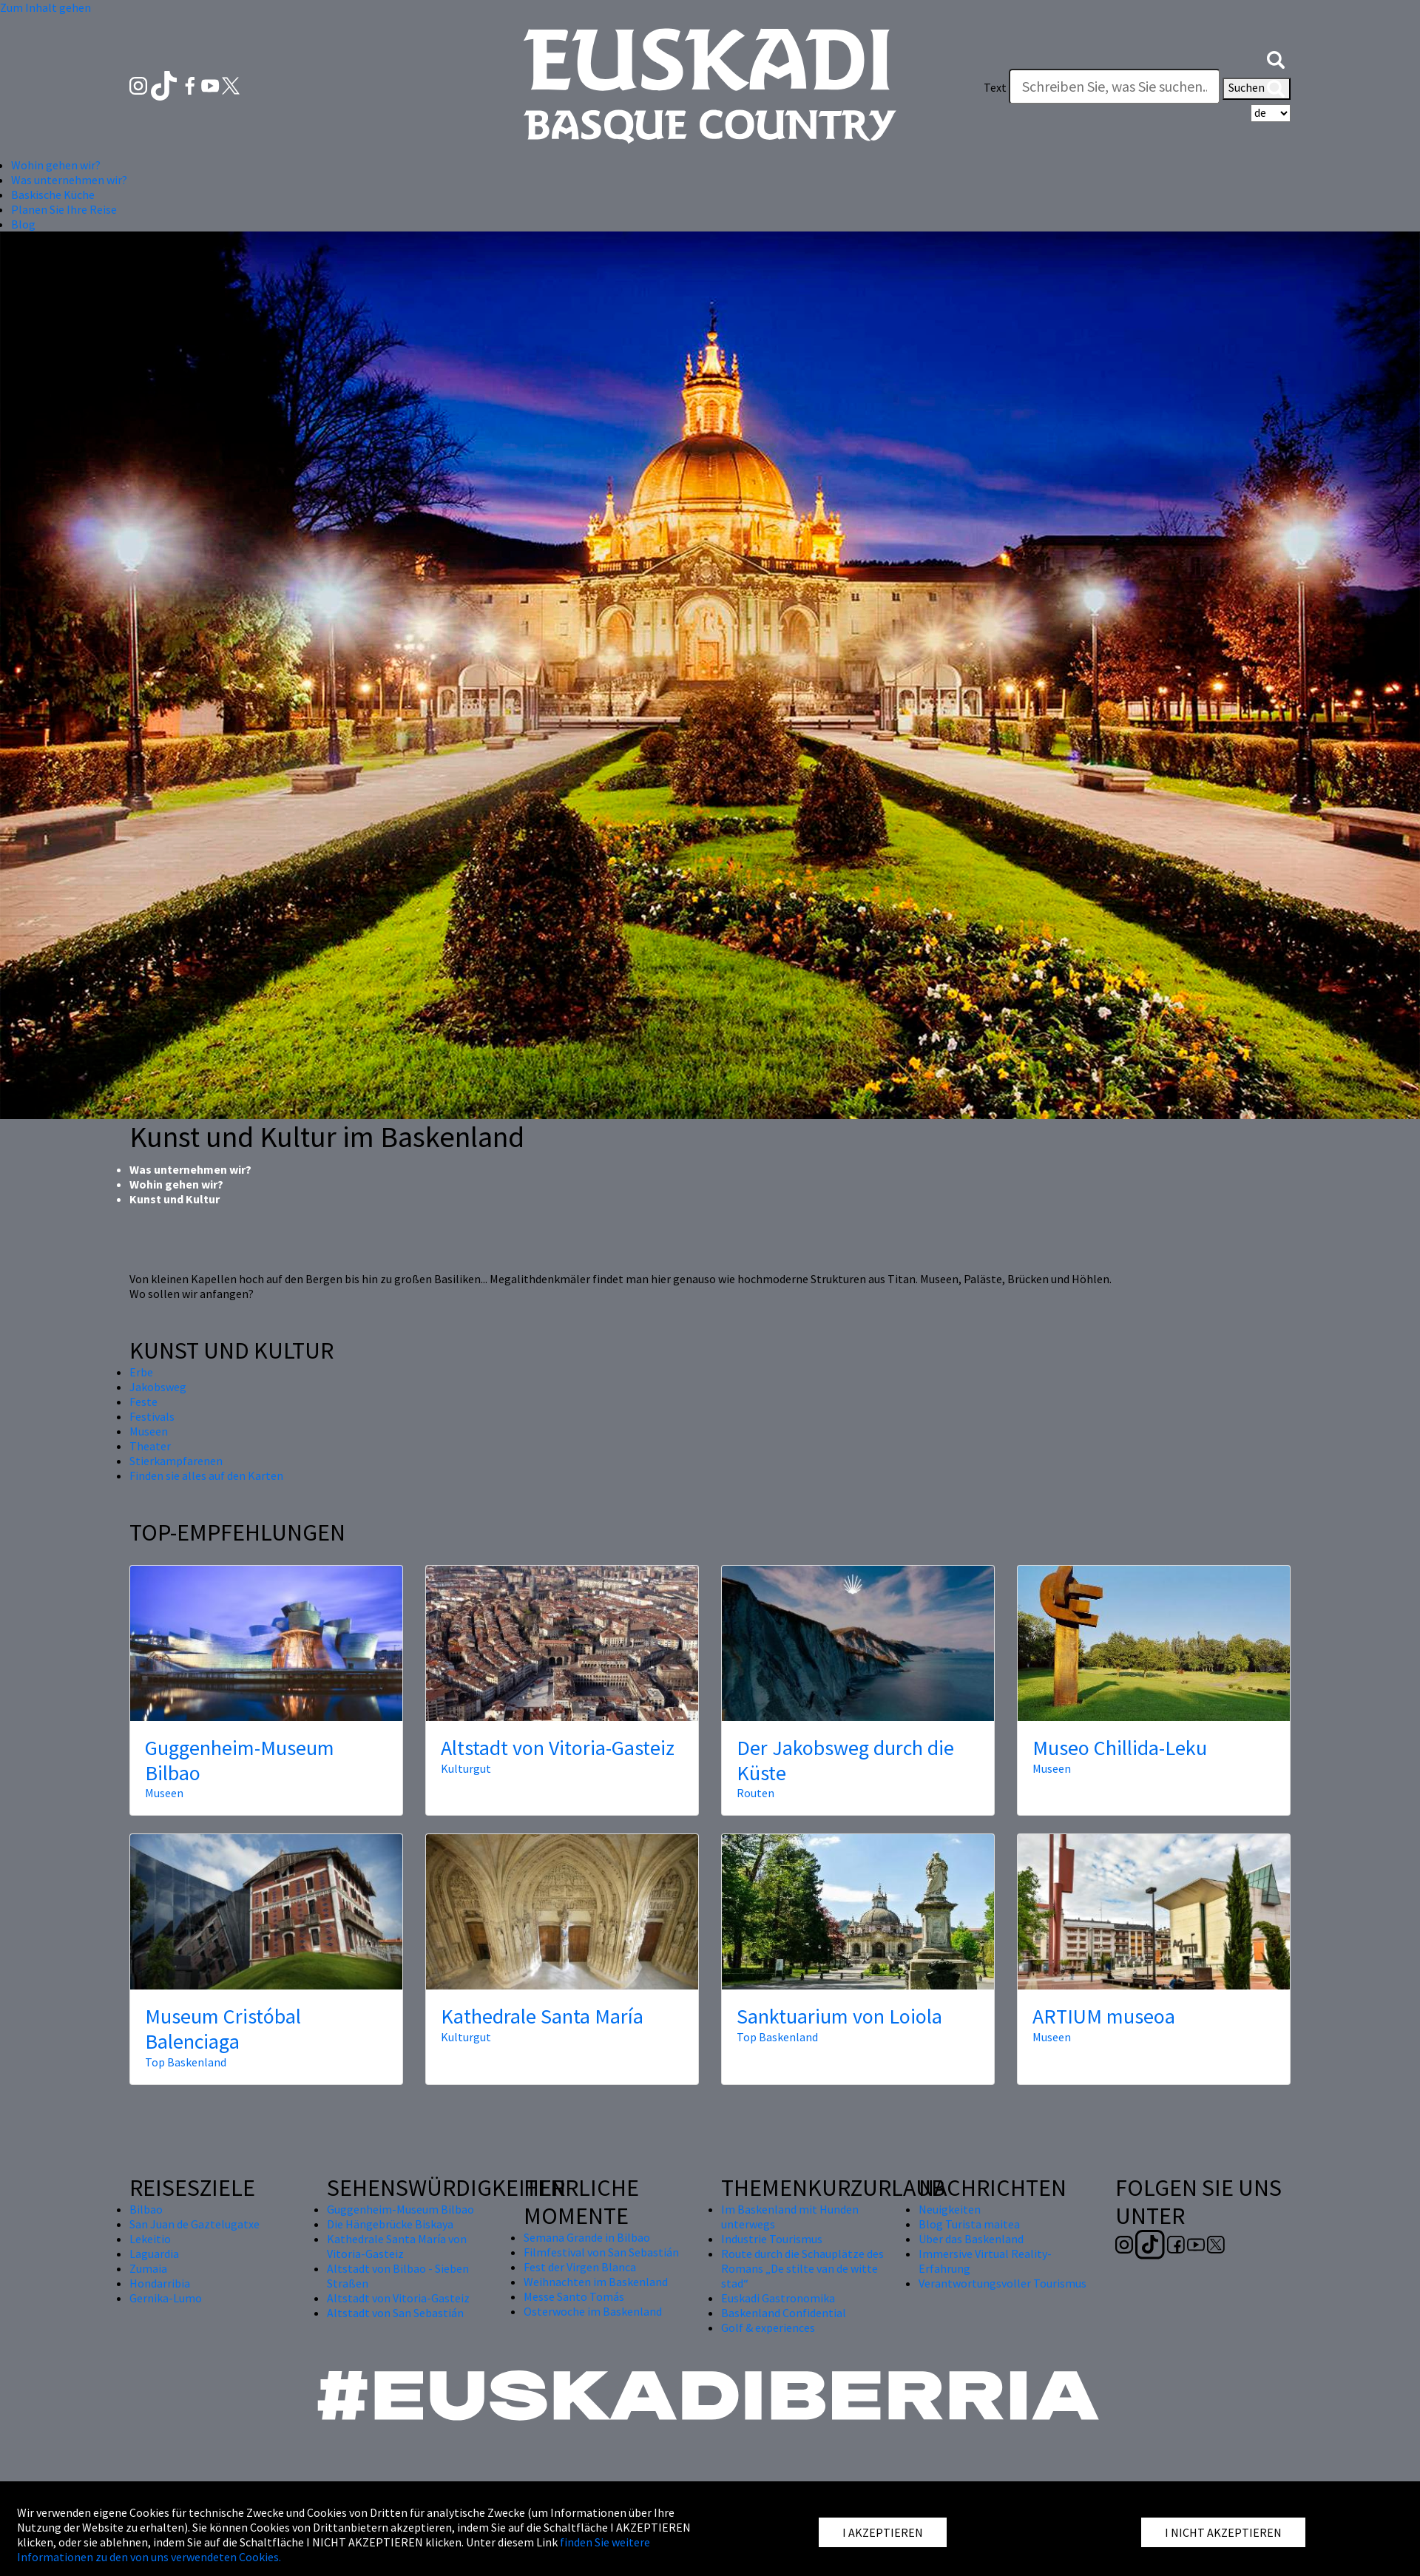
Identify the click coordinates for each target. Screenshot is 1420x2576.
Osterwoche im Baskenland (593, 2311)
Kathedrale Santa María (542, 2016)
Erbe (141, 1372)
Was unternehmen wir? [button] (69, 179)
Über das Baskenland (971, 2238)
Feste (143, 1401)
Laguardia (154, 2253)
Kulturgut (466, 1768)
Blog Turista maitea (969, 2224)
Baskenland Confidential (783, 2312)
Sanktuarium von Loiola (839, 2016)
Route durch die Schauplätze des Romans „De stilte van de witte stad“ (802, 2268)
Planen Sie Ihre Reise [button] (64, 209)
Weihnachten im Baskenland (596, 2281)
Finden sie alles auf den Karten (206, 1475)
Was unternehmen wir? (190, 1169)
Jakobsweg (157, 1386)
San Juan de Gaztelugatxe (194, 2224)
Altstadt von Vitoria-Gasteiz (557, 1747)
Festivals (152, 1416)
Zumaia (148, 2268)
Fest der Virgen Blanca (580, 2266)
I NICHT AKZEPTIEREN (1223, 2532)
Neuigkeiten (950, 2209)
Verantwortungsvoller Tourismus (1002, 2283)
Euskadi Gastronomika (778, 2298)
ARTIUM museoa (1103, 2016)
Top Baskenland (185, 2062)
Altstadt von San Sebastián (395, 2312)
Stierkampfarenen (176, 1460)
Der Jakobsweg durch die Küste (845, 1760)
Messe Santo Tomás (574, 2296)
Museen (148, 1431)
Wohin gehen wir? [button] (56, 165)
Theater (150, 1446)
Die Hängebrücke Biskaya (390, 2224)
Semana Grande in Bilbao (587, 2237)
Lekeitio (150, 2238)
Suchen (1256, 89)
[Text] (1114, 86)
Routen (755, 1792)
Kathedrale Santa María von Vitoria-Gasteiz (397, 2246)
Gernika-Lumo (165, 2298)
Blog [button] (23, 224)
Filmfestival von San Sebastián (601, 2252)
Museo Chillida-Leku (1119, 1747)
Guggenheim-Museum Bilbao (239, 1760)
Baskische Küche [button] (53, 194)
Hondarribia (159, 2283)
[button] (1276, 57)
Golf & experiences (768, 2327)
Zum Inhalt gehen (45, 7)
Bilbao (146, 2209)
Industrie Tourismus (771, 2238)
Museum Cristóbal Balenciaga (223, 2029)
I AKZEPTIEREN (882, 2532)
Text (995, 87)
